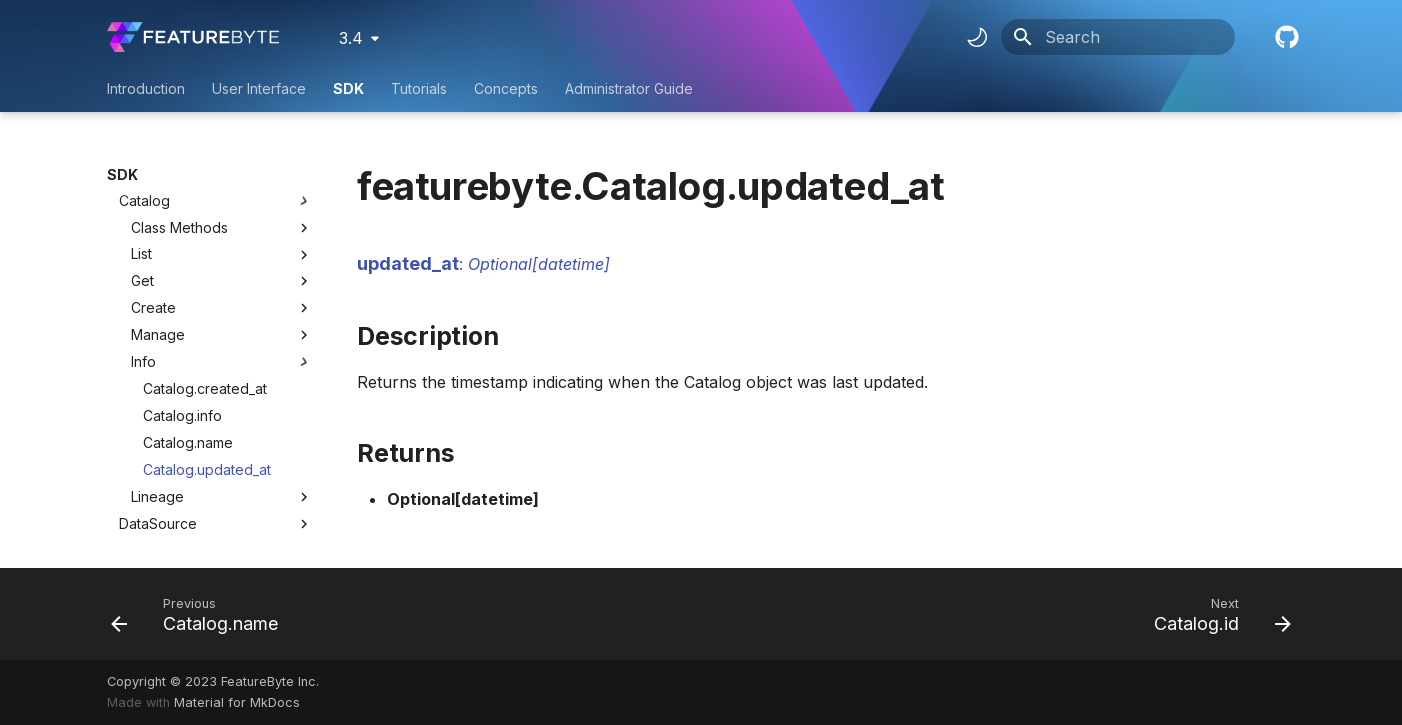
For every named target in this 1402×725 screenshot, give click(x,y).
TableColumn (162, 498)
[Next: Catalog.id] (1216, 614)
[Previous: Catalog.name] (200, 614)
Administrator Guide (629, 88)
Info (222, 256)
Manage (222, 229)
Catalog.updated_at (207, 363)
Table (138, 471)
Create (222, 202)
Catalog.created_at (205, 282)
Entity (136, 525)
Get (222, 175)
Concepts (506, 88)
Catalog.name (188, 336)
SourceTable (161, 444)
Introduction (146, 88)
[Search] (1118, 37)
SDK (348, 88)
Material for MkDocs (237, 702)
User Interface (259, 88)
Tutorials (419, 88)
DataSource (158, 417)
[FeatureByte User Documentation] (193, 37)
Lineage (222, 391)
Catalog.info (182, 309)
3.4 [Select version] (351, 38)
